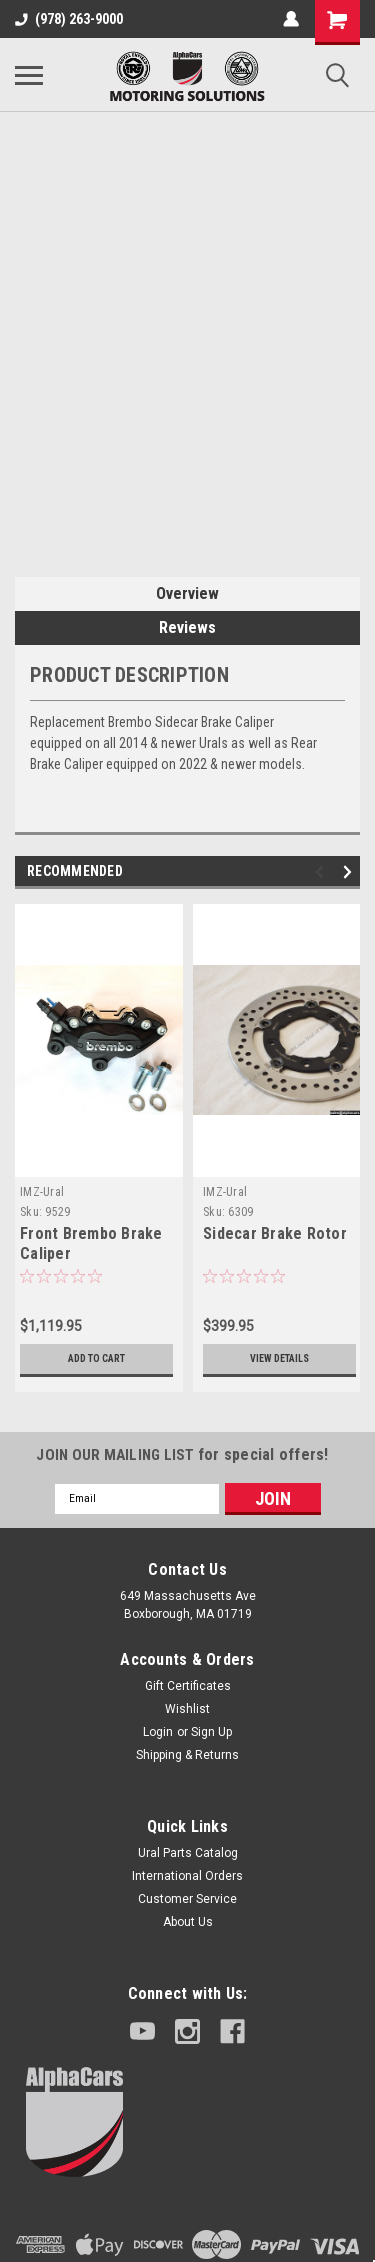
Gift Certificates (188, 1686)
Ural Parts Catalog (188, 1853)
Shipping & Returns (187, 1755)
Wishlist (187, 1709)
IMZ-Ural (42, 1192)
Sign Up (211, 1732)
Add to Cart (96, 1358)
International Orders (187, 1876)
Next (350, 871)
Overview (187, 593)
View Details (279, 1358)
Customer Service (187, 1899)
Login (158, 1732)
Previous (322, 871)
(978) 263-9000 (69, 19)
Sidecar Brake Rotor (275, 1233)
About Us (188, 1922)
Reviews (187, 627)
